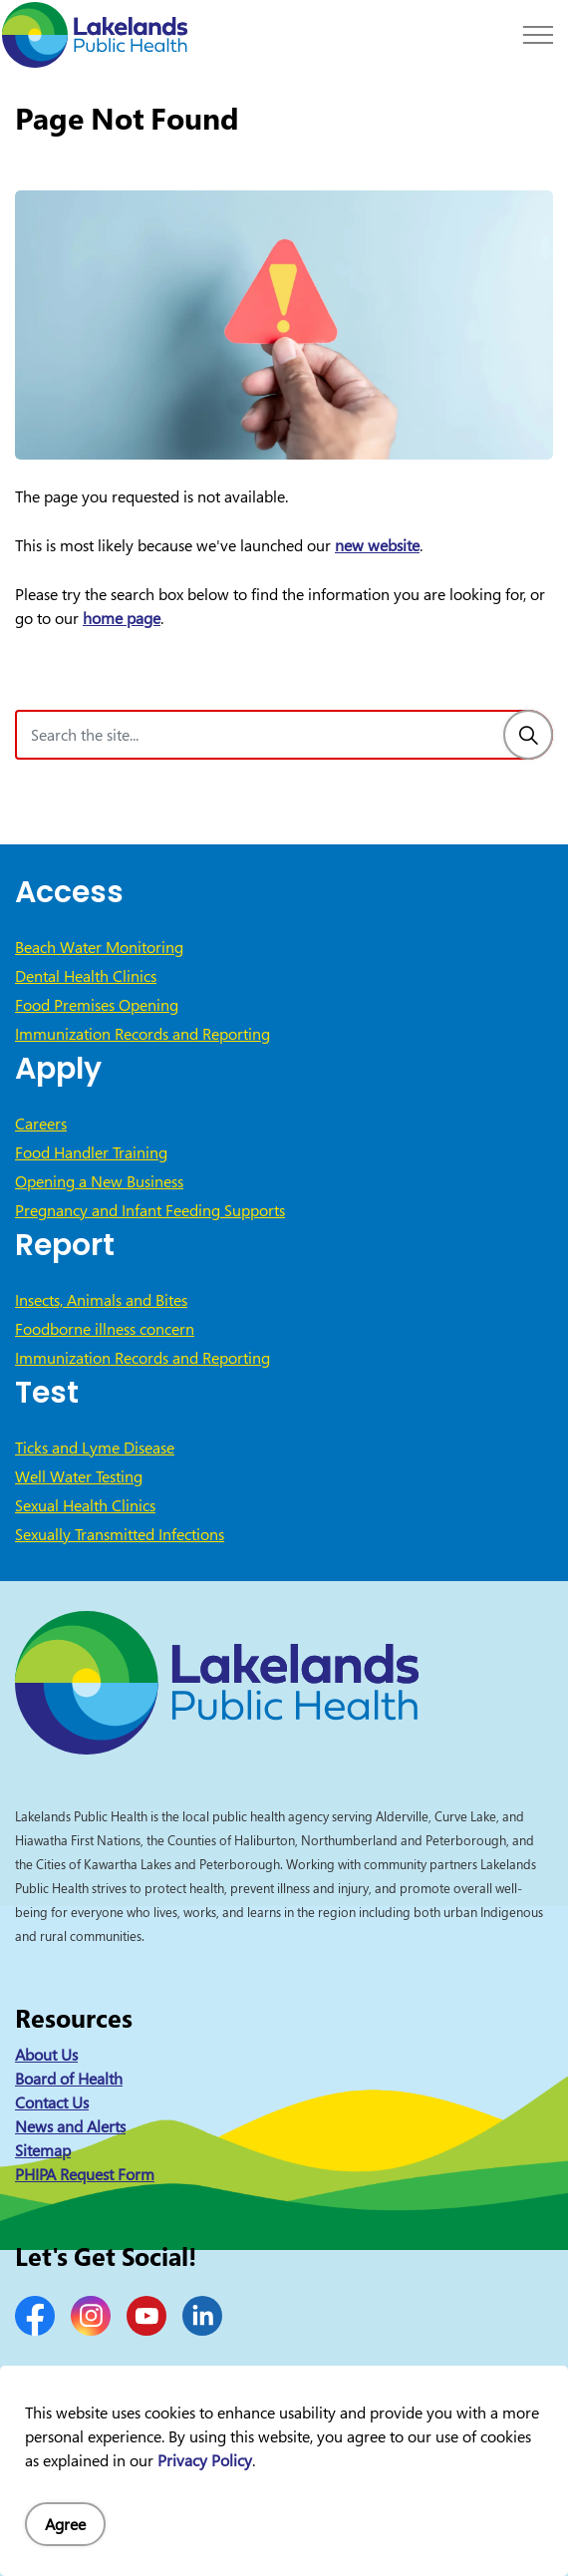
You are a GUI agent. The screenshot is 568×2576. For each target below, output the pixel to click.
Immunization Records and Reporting (142, 1034)
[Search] (528, 735)
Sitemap (43, 2150)
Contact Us (52, 2102)
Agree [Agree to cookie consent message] (65, 2524)
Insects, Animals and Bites (101, 1300)
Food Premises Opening (96, 1005)
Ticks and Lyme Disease (94, 1447)
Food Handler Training (91, 1152)
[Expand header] (538, 35)
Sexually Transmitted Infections (119, 1534)
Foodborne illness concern (104, 1329)
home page (121, 618)
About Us (46, 2055)
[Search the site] (284, 735)
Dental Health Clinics (85, 976)
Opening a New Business (99, 1181)
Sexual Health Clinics (85, 1505)
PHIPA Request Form (84, 2174)
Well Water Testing (78, 1476)
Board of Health (69, 2079)
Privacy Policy (204, 2460)
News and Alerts (70, 2126)
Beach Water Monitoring (99, 947)
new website (377, 545)
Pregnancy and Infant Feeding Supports (150, 1210)
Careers (41, 1123)
